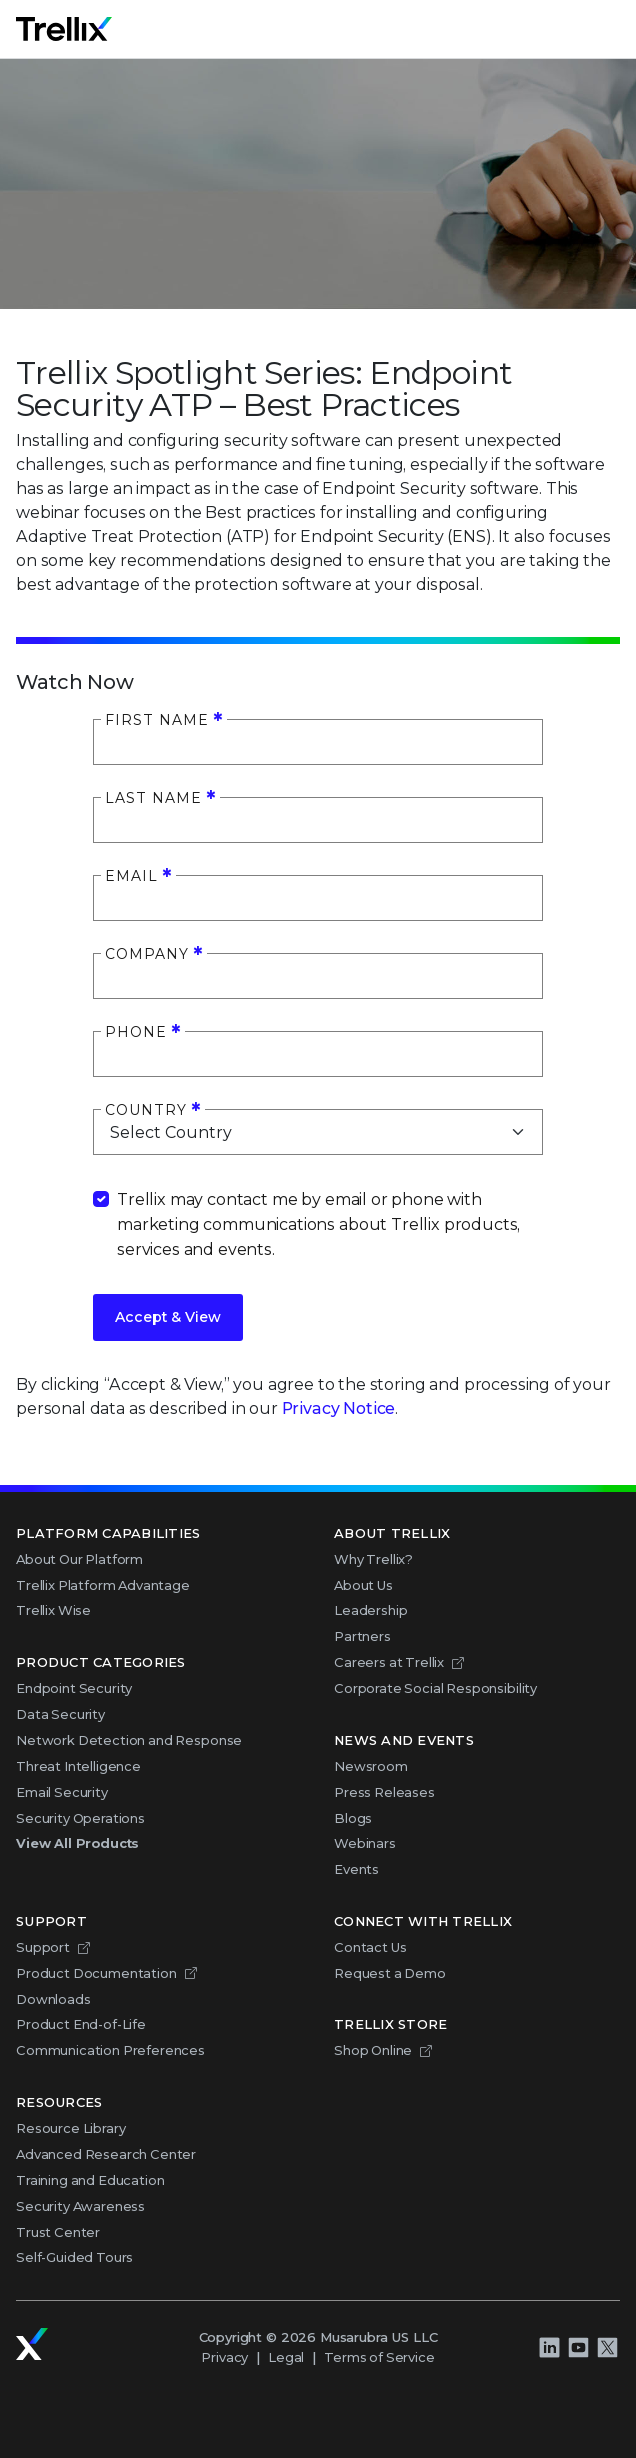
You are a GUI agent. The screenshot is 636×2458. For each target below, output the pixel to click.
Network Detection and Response (129, 1740)
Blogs (353, 1818)
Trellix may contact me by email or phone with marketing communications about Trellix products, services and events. (318, 1224)
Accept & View (168, 1317)
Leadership (370, 1610)
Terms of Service (379, 2357)
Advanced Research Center (106, 2154)
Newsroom (371, 1766)
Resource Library (70, 2128)
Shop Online (373, 2050)
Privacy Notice (339, 1408)
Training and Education (90, 2180)
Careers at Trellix (389, 1662)
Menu (619, 29)
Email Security (62, 1792)
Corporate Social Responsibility (435, 1688)
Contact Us (370, 1947)
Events (356, 1869)
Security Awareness (80, 2206)
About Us (363, 1585)
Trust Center (58, 2232)
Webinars (365, 1843)
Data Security (60, 1714)
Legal (286, 2357)
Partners (362, 1636)
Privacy (224, 2357)
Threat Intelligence (78, 1766)
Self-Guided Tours (74, 2257)
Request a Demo (390, 1973)
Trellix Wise (53, 1610)
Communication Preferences (110, 2050)
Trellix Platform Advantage (103, 1585)
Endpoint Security (74, 1688)
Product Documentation (96, 1973)
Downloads (53, 1999)
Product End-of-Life (81, 2024)
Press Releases (384, 1792)
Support (43, 1947)
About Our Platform (79, 1559)
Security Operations (80, 1818)
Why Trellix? (373, 1559)
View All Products (77, 1843)
